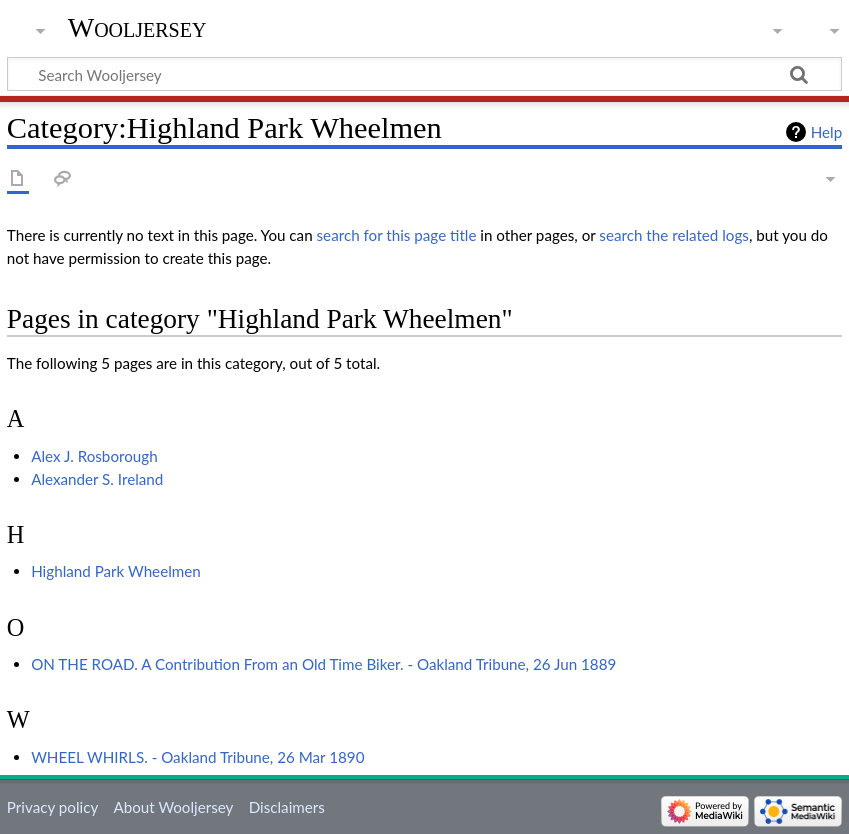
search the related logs (674, 235)
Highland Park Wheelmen (116, 571)
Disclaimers (287, 807)
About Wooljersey (173, 807)
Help (826, 132)
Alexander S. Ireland (97, 479)
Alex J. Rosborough (94, 456)
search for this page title (397, 235)
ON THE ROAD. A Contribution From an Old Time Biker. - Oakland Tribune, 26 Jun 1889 (323, 664)
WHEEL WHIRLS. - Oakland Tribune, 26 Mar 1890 (197, 757)
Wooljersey (137, 27)
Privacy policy (52, 807)
